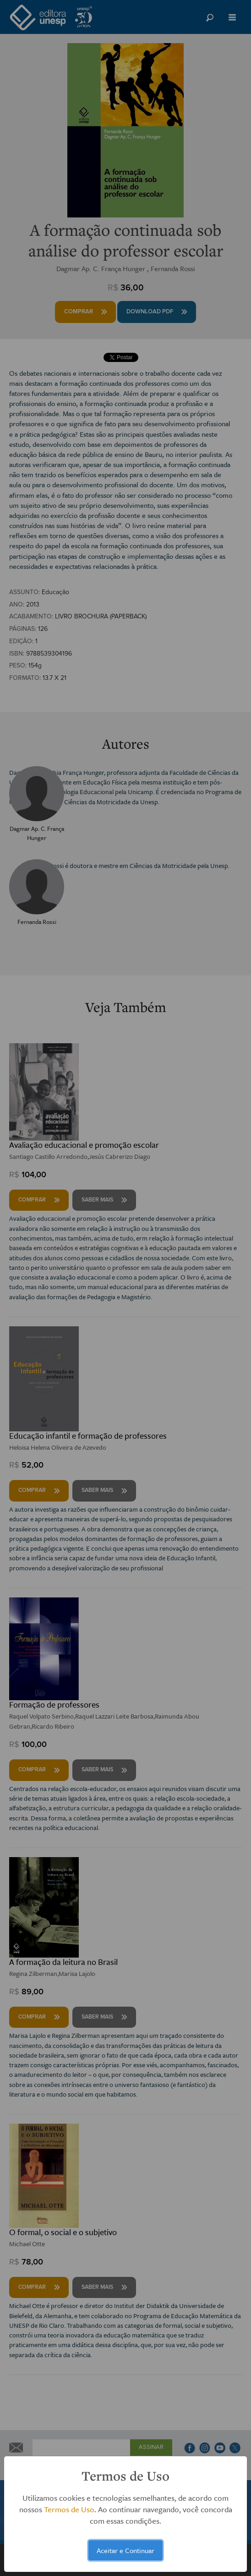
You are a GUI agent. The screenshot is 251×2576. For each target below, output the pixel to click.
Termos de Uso (69, 2509)
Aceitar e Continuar (125, 2550)
